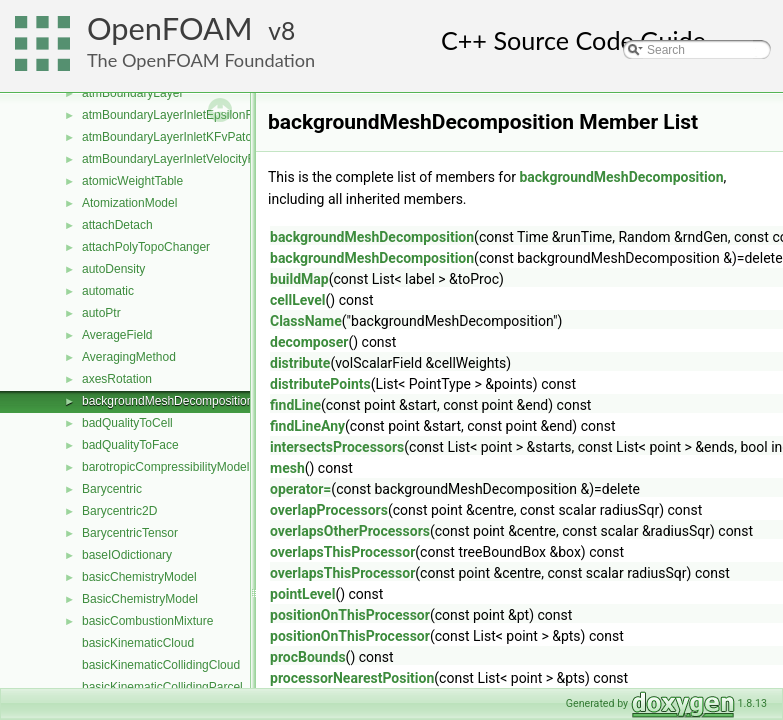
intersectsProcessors (337, 447)
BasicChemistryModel (140, 599)
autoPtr (101, 313)
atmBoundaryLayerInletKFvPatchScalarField (200, 137)
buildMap (299, 279)
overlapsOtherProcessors (350, 531)
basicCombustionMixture (147, 621)
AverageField (117, 335)
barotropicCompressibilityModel (165, 467)
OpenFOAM (170, 28)
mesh (287, 468)
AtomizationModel (129, 203)
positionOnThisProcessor (350, 615)
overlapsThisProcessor (342, 552)
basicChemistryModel (139, 577)
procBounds (308, 657)
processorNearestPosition (352, 678)
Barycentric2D (119, 511)
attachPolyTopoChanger (146, 247)
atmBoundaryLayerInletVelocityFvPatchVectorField (216, 159)
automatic (108, 291)
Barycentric (112, 489)
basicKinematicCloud (138, 643)
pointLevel (302, 594)
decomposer (309, 342)
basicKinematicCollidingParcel (162, 687)
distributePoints (320, 384)
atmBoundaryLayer (132, 93)
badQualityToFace (130, 445)
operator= (300, 489)
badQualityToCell (127, 423)
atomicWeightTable (132, 181)
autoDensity (113, 269)
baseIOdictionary (127, 555)
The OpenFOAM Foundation (201, 60)
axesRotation (117, 379)
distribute (300, 363)
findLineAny (307, 426)
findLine (295, 405)
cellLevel (298, 300)
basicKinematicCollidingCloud (161, 665)
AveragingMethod (129, 357)
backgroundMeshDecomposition (167, 401)
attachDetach (117, 225)
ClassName (306, 321)
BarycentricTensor (130, 533)
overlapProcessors (329, 510)
